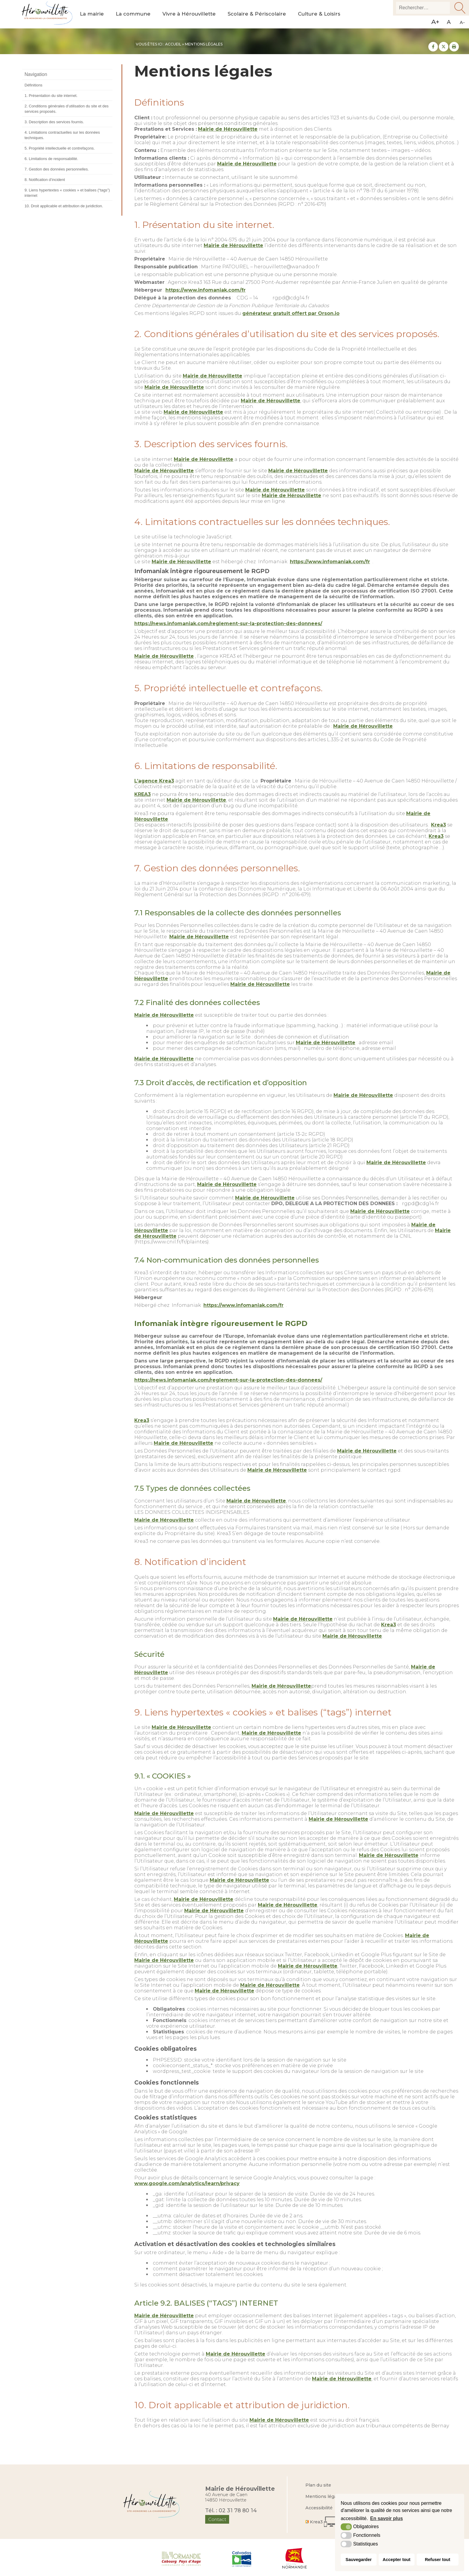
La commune (133, 14)
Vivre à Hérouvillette (189, 14)
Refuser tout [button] (437, 2559)
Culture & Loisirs (319, 14)
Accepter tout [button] (396, 2559)
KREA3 (142, 794)
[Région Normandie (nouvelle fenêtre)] (294, 2558)
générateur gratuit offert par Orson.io (290, 313)
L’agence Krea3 (154, 781)
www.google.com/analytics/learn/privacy (187, 2183)
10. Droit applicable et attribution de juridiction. (64, 206)
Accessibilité (319, 2507)
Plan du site (318, 2485)
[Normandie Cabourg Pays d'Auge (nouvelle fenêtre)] (181, 2558)
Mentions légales (324, 2496)
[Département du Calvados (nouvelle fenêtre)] (241, 2558)
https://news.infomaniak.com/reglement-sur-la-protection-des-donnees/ (228, 623)
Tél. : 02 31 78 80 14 (231, 2510)
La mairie (92, 14)
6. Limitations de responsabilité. (51, 158)
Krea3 (438, 825)
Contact (217, 2519)
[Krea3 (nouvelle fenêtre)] (323, 2521)
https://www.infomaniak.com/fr (205, 290)
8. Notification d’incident (45, 179)
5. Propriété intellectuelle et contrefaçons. (60, 148)
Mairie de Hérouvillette (228, 129)
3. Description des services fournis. (54, 122)
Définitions (33, 85)
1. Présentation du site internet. (51, 95)
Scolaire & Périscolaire (257, 14)
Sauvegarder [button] (358, 2559)
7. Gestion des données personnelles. (57, 169)
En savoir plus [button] (386, 2518)
